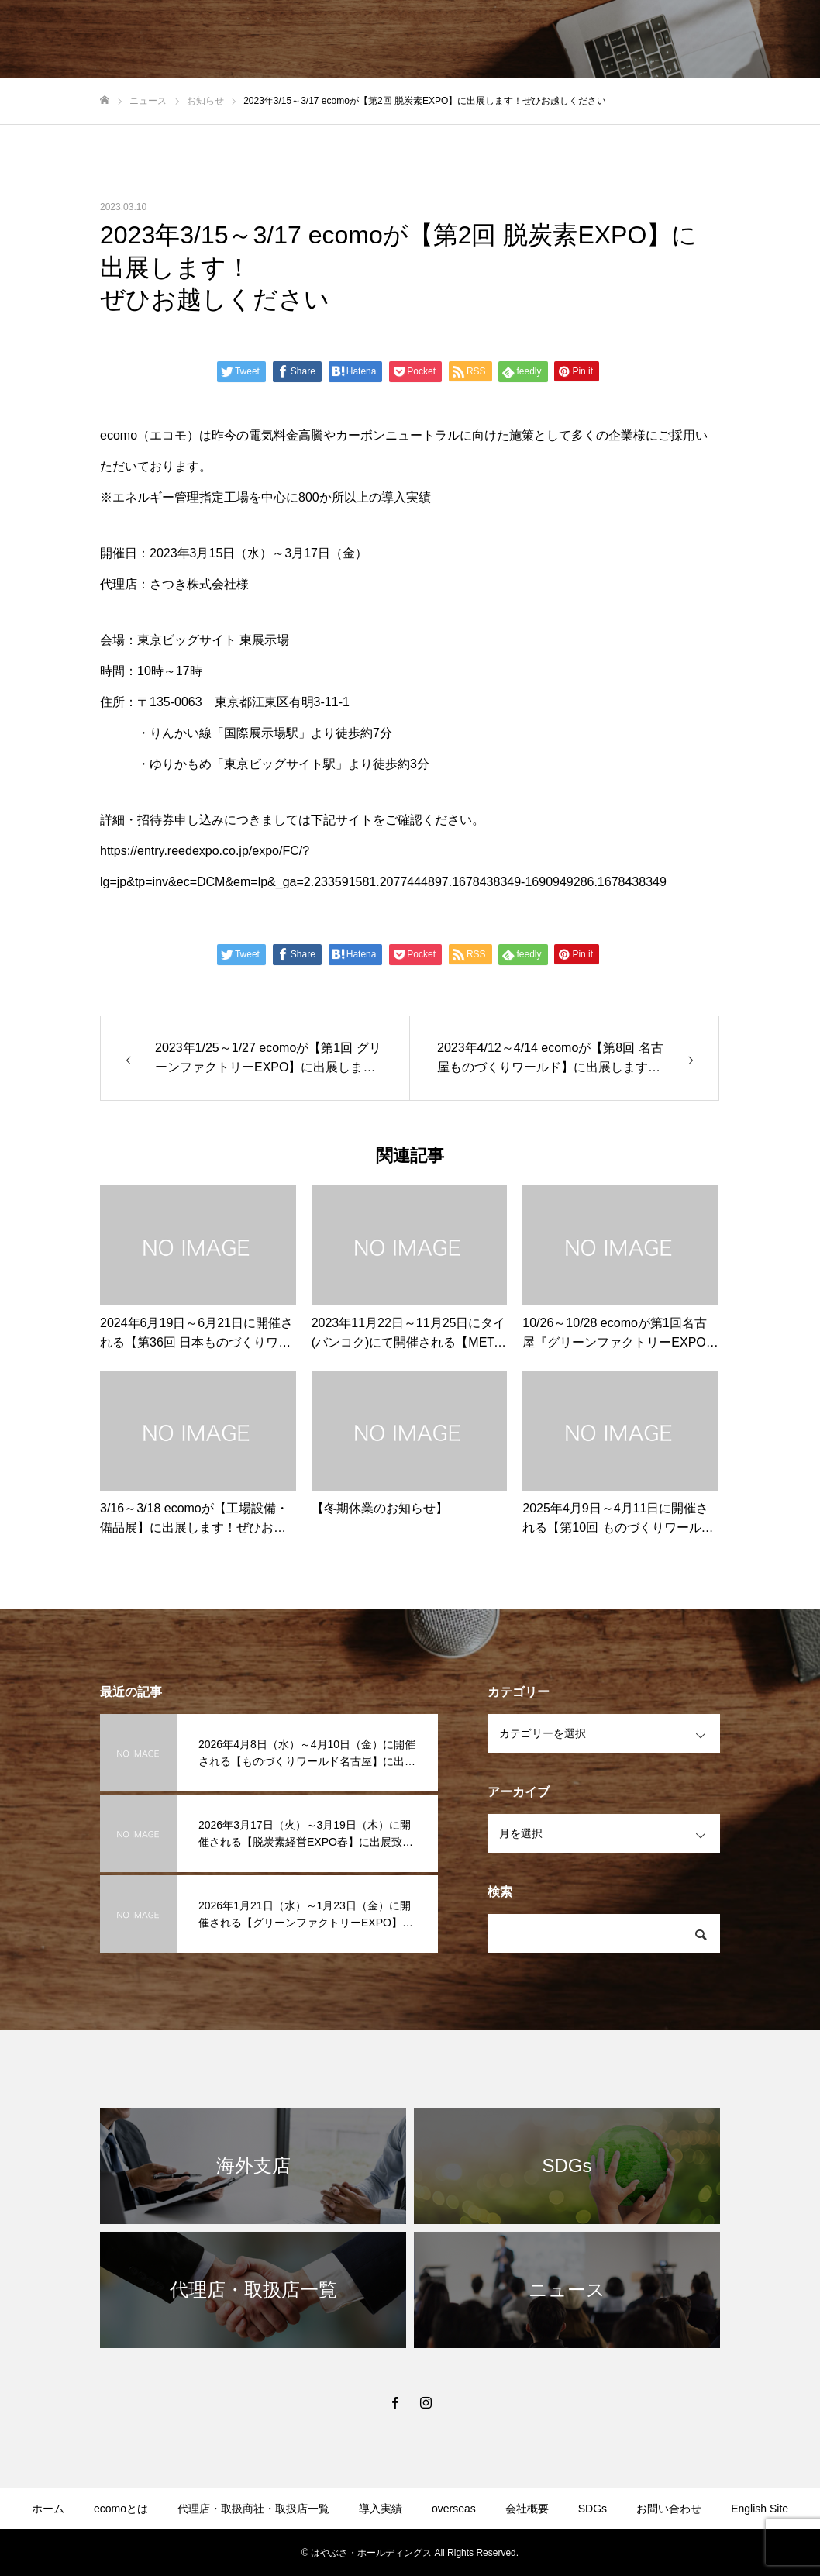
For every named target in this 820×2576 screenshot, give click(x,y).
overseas (454, 2508)
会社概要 (527, 2508)
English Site (759, 2508)
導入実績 (380, 2508)
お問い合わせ (668, 2508)
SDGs (592, 2508)
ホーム (48, 2508)
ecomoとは (121, 2508)
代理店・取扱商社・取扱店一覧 (253, 2508)
